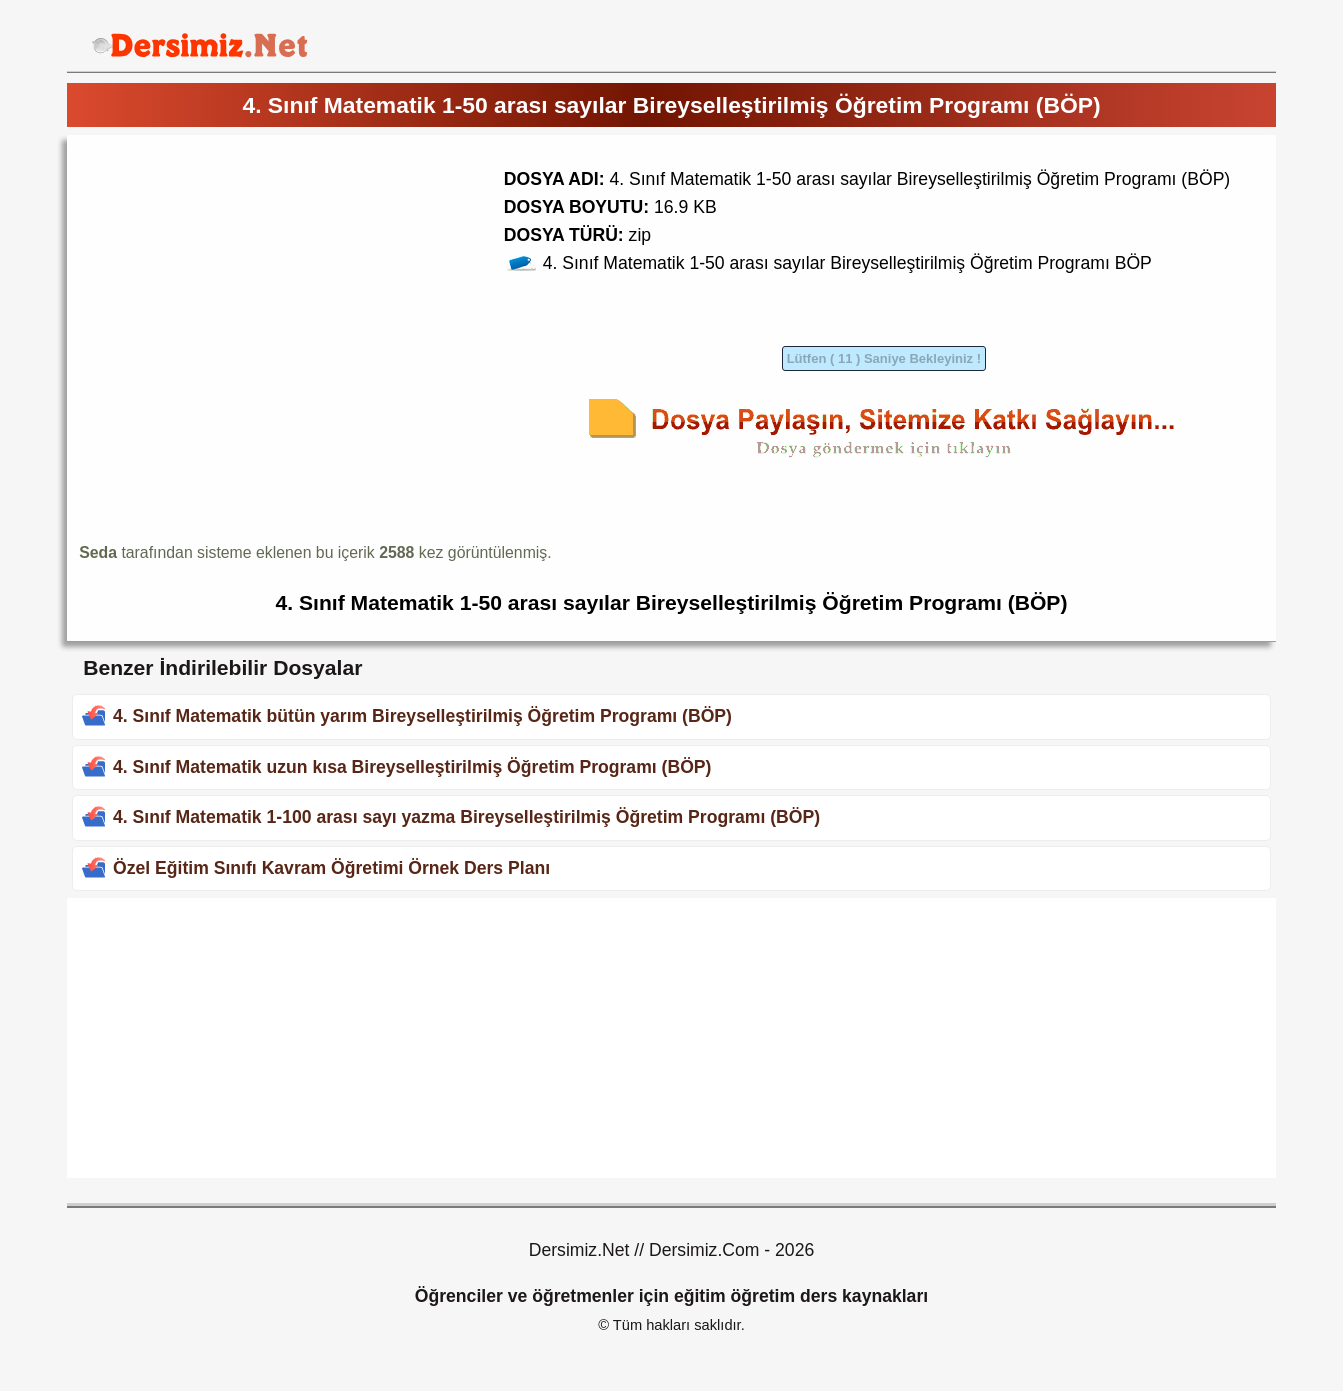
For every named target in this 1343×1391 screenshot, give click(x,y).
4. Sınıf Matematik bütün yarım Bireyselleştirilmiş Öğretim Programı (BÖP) (422, 716)
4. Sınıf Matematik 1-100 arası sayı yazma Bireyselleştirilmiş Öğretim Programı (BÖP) (466, 817)
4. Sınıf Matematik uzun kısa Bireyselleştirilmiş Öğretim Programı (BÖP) (412, 767)
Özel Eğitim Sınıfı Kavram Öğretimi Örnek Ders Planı (331, 868)
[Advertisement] (247, 287)
